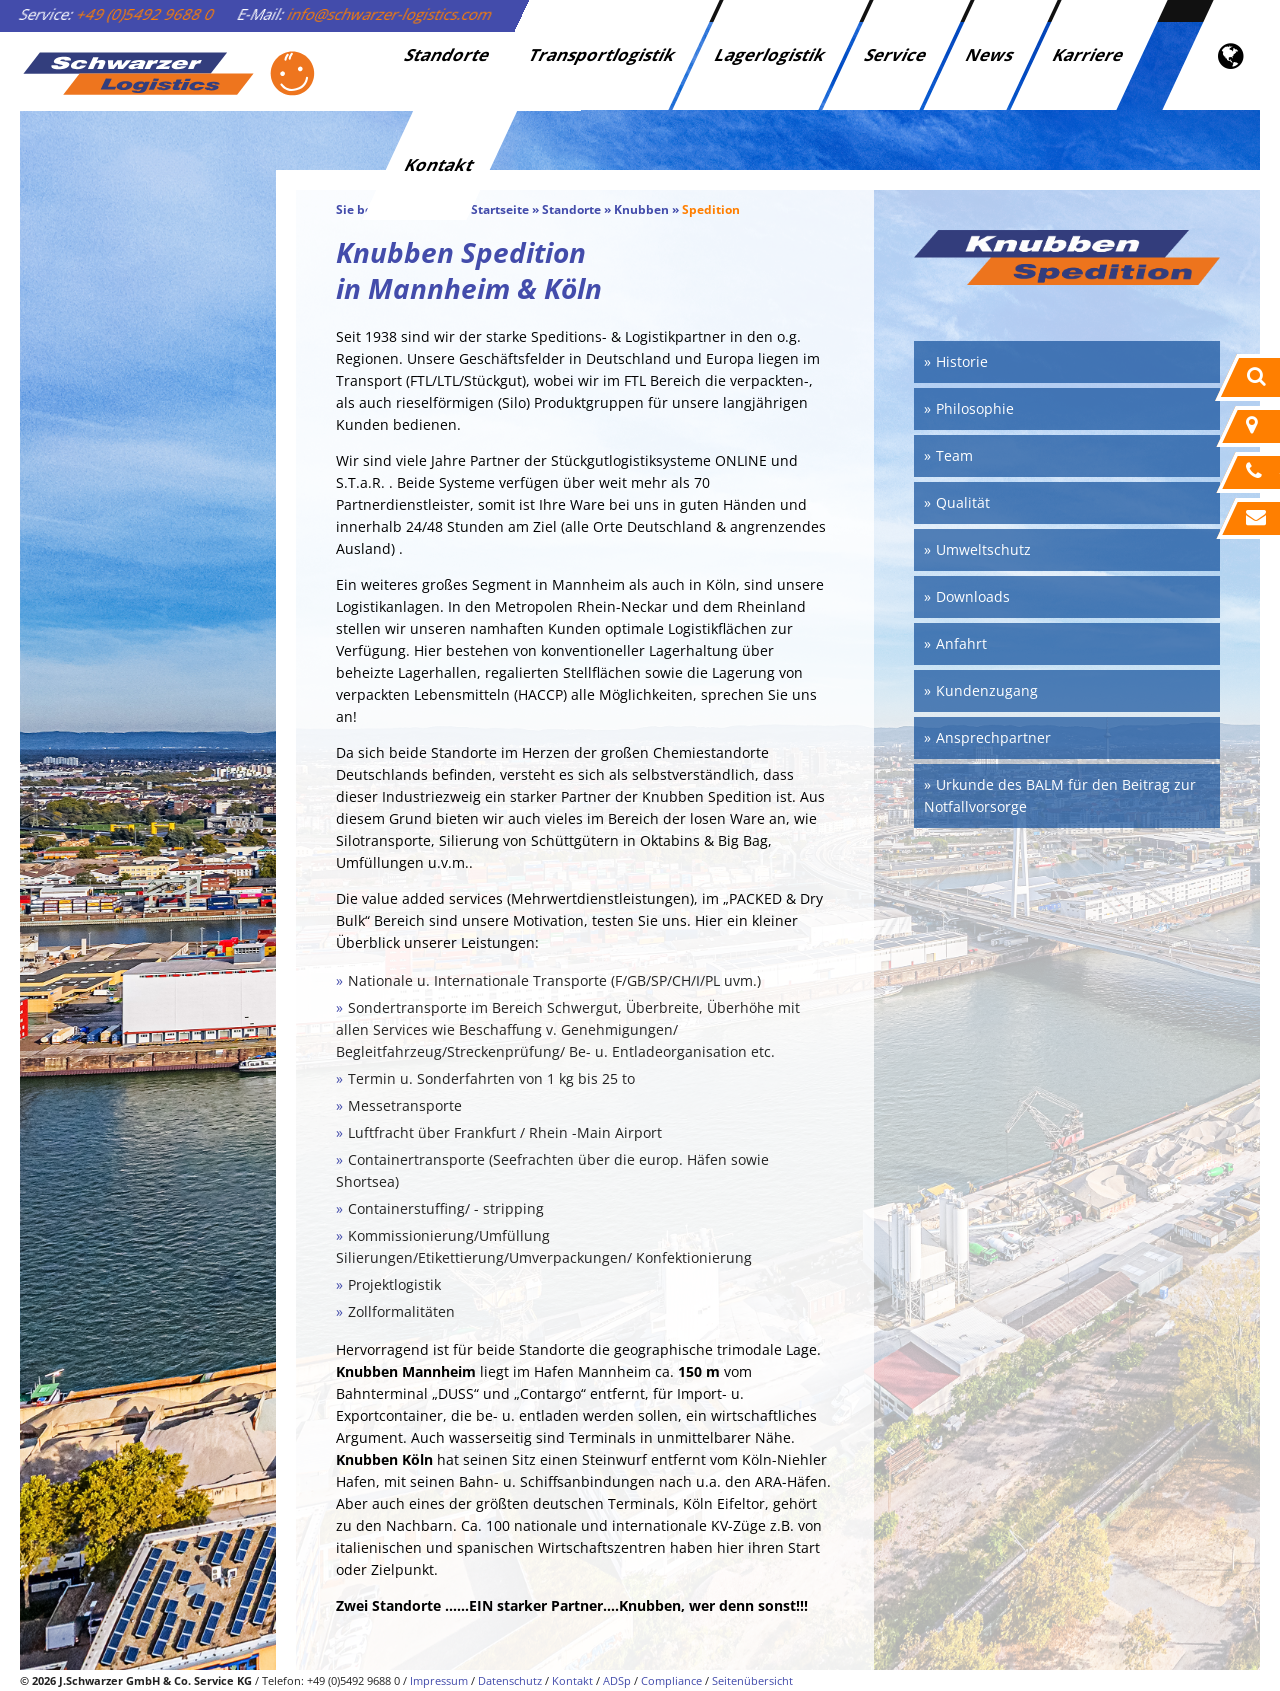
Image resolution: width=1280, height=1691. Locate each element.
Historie (962, 361)
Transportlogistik (603, 54)
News (991, 54)
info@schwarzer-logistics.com (390, 14)
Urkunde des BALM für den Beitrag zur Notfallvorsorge (1060, 795)
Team (954, 455)
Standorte (448, 54)
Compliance (671, 1680)
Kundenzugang (987, 690)
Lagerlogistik (771, 54)
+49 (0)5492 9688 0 (146, 14)
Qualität (963, 502)
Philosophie (975, 408)
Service (897, 54)
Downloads (973, 596)
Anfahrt (961, 643)
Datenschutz (510, 1680)
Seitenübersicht (752, 1680)
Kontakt (440, 164)
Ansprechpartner (993, 737)
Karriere (1089, 54)
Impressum (439, 1680)
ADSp (617, 1680)
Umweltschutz (983, 549)
